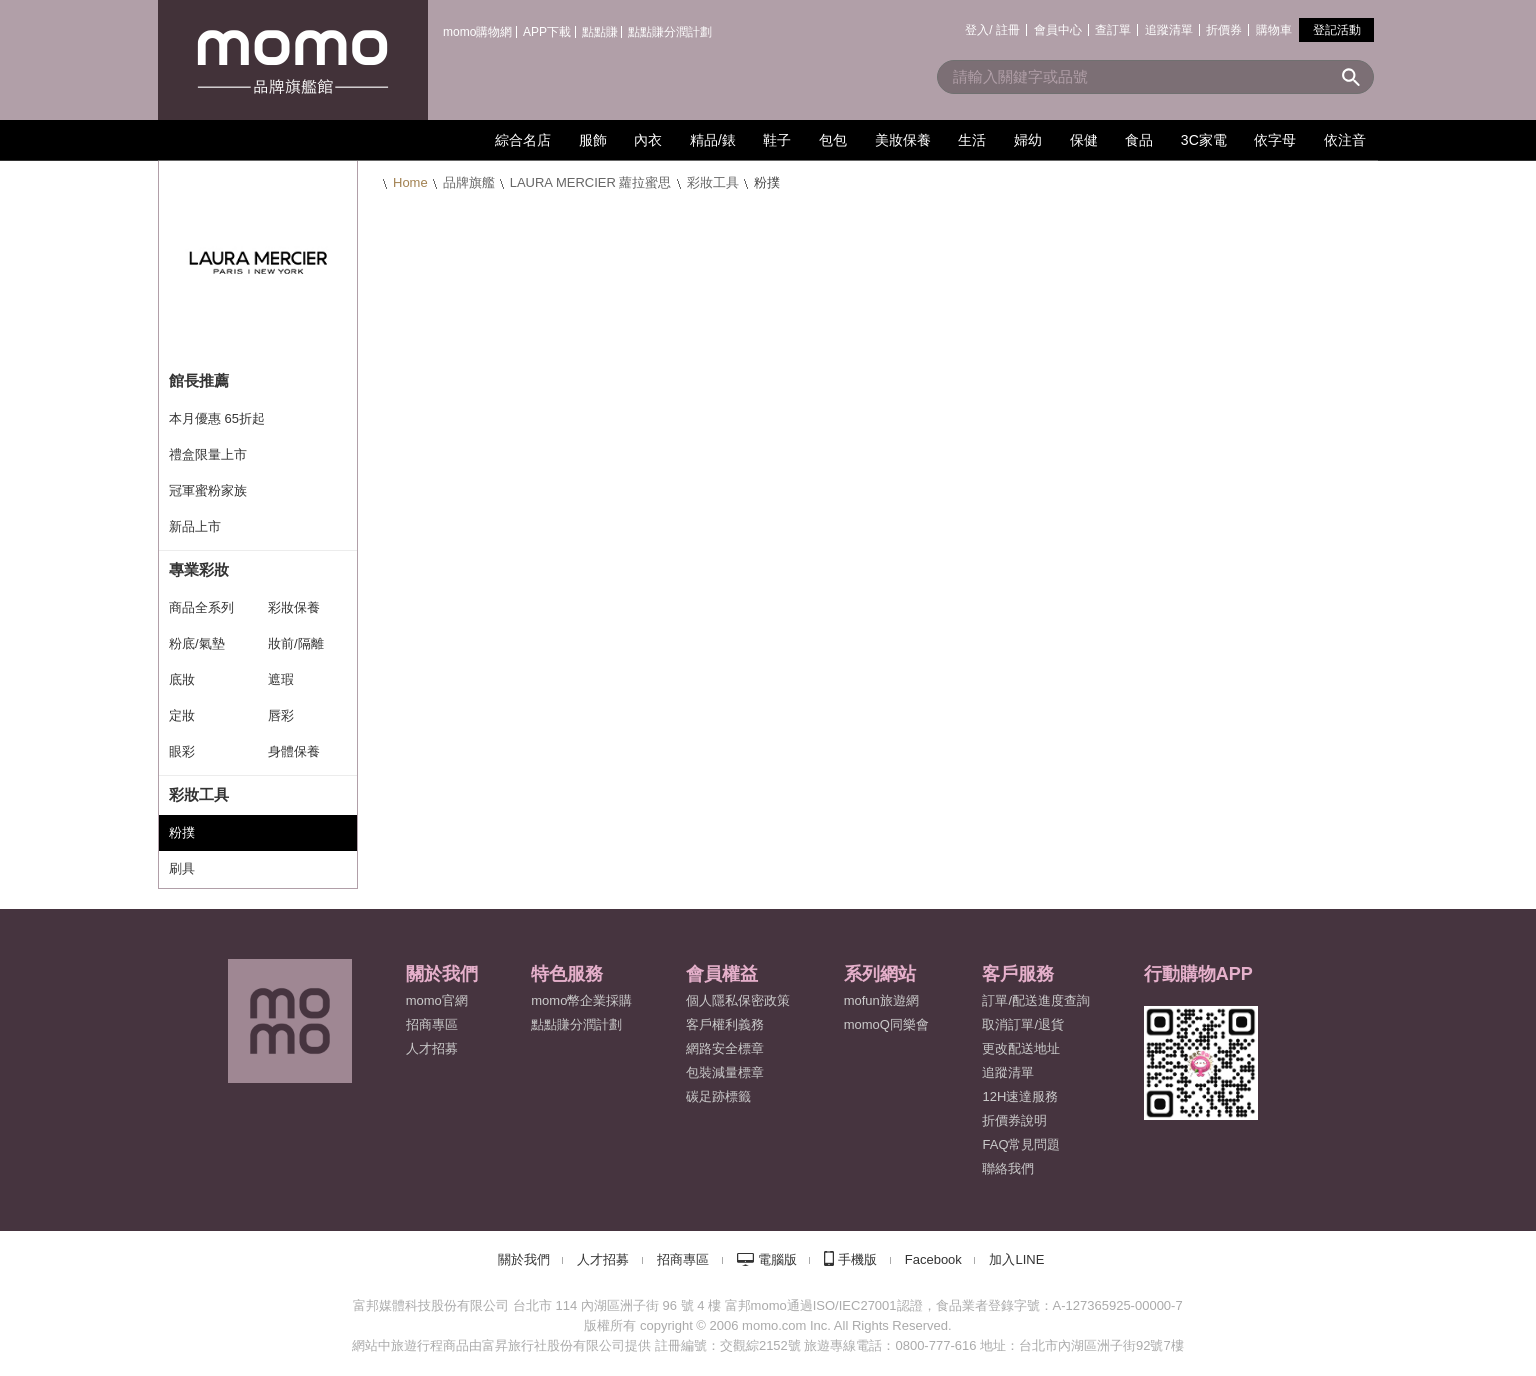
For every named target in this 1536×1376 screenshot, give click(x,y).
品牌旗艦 (469, 182)
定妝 (182, 715)
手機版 (857, 1259)
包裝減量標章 (725, 1072)
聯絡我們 (1008, 1168)
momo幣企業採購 (581, 1000)
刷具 (182, 868)
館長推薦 (199, 380)
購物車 (1274, 30)
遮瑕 (281, 679)
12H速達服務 (1020, 1096)
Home (410, 182)
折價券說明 (1014, 1120)
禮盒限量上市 (208, 454)
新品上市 (195, 526)
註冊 (1008, 30)
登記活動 (1337, 30)
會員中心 (1058, 30)
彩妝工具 (713, 182)
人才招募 (603, 1259)
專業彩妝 (199, 569)
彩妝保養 (294, 607)
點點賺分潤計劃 (670, 32)
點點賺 (600, 32)
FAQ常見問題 (1021, 1144)
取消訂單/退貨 (1023, 1024)
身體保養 (294, 751)
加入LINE (1016, 1259)
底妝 (182, 679)
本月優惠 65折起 (217, 418)
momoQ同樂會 (886, 1024)
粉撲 (182, 832)
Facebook (933, 1259)
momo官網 (437, 1000)
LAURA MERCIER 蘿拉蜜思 (591, 182)
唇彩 (281, 715)
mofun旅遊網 (881, 1000)
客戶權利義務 (725, 1024)
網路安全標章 (725, 1048)
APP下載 (547, 32)
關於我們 (524, 1259)
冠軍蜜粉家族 (208, 490)
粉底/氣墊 (197, 643)
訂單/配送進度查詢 (1036, 1000)
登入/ (978, 30)
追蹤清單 (1169, 30)
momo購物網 (477, 32)
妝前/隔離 (296, 643)
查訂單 (1113, 30)
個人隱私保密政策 (738, 1000)
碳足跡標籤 (718, 1096)
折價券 (1224, 30)
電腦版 (777, 1259)
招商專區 (432, 1024)
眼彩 (182, 751)
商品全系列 (201, 607)
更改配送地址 (1021, 1048)
